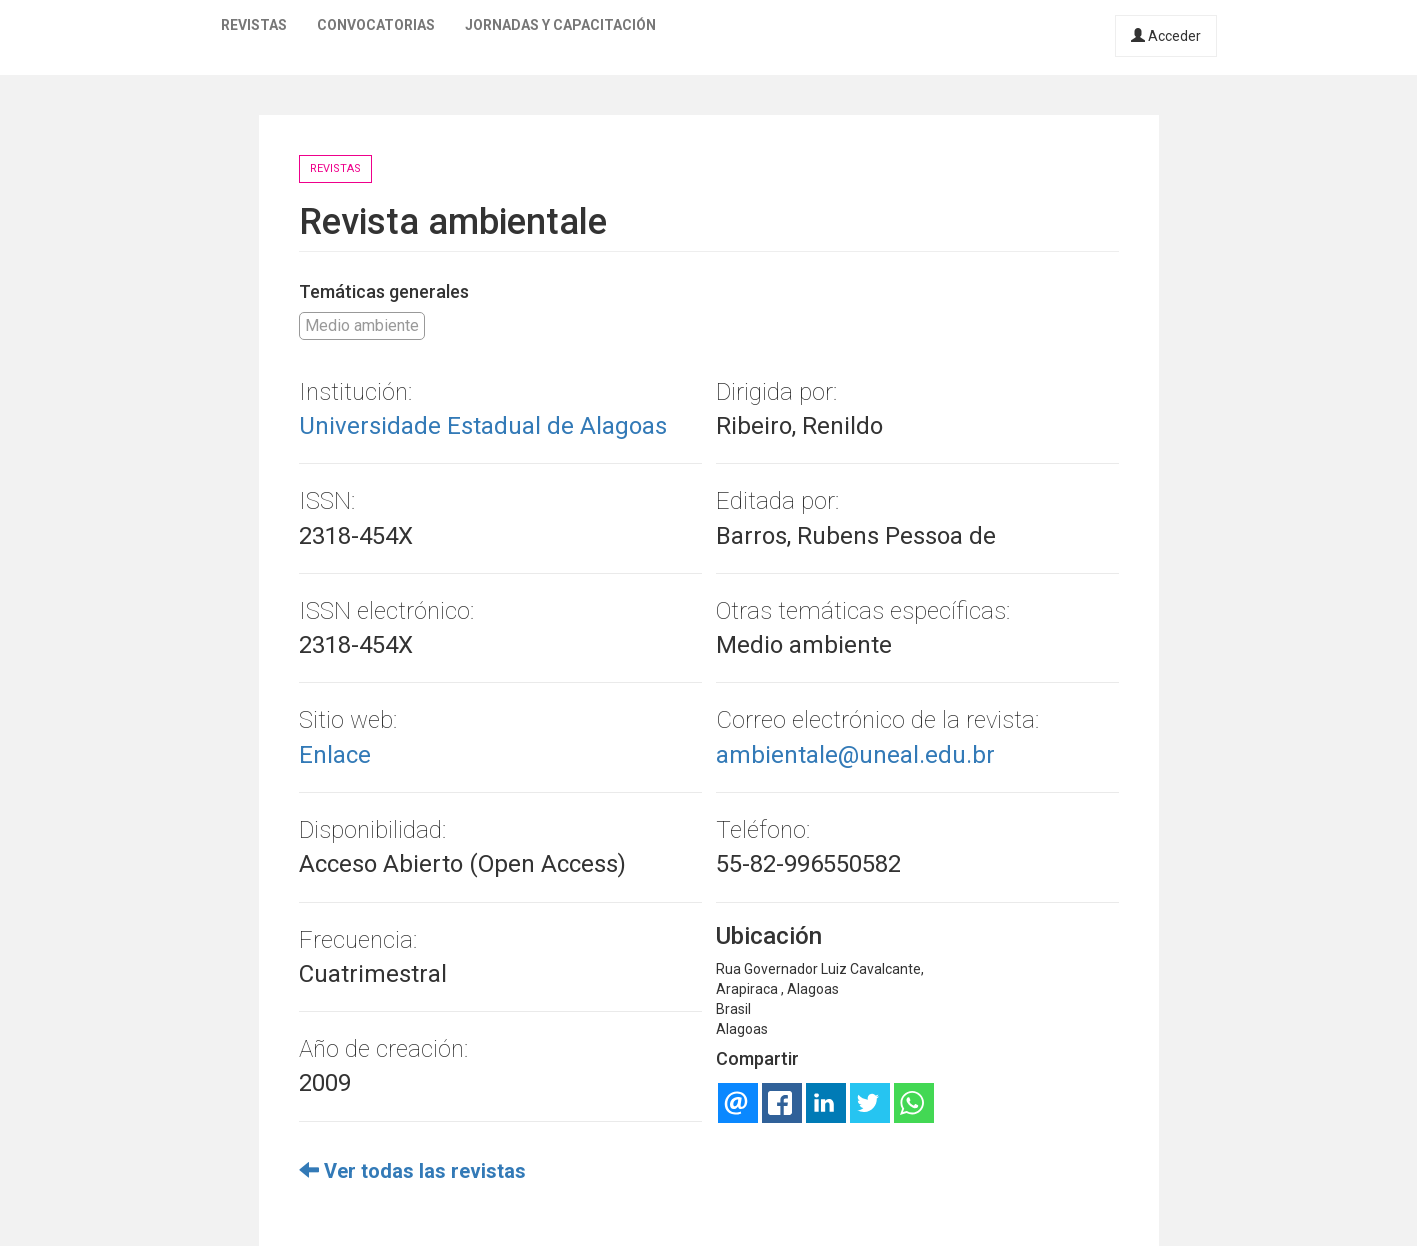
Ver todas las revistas (412, 1171)
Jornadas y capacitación (560, 25)
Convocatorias (376, 25)
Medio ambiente (362, 325)
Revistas (254, 25)
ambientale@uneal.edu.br (855, 755)
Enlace (335, 755)
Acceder (1166, 36)
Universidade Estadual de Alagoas (483, 426)
